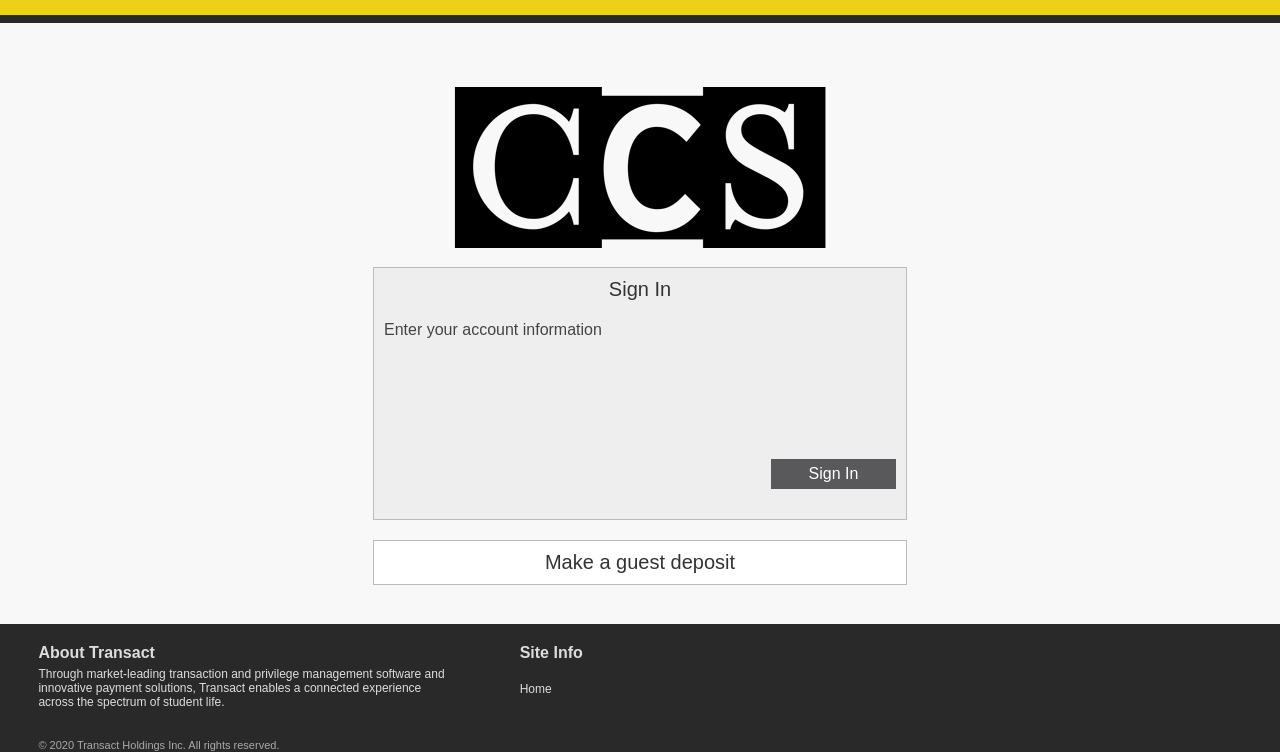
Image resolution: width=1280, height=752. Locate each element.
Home (536, 689)
